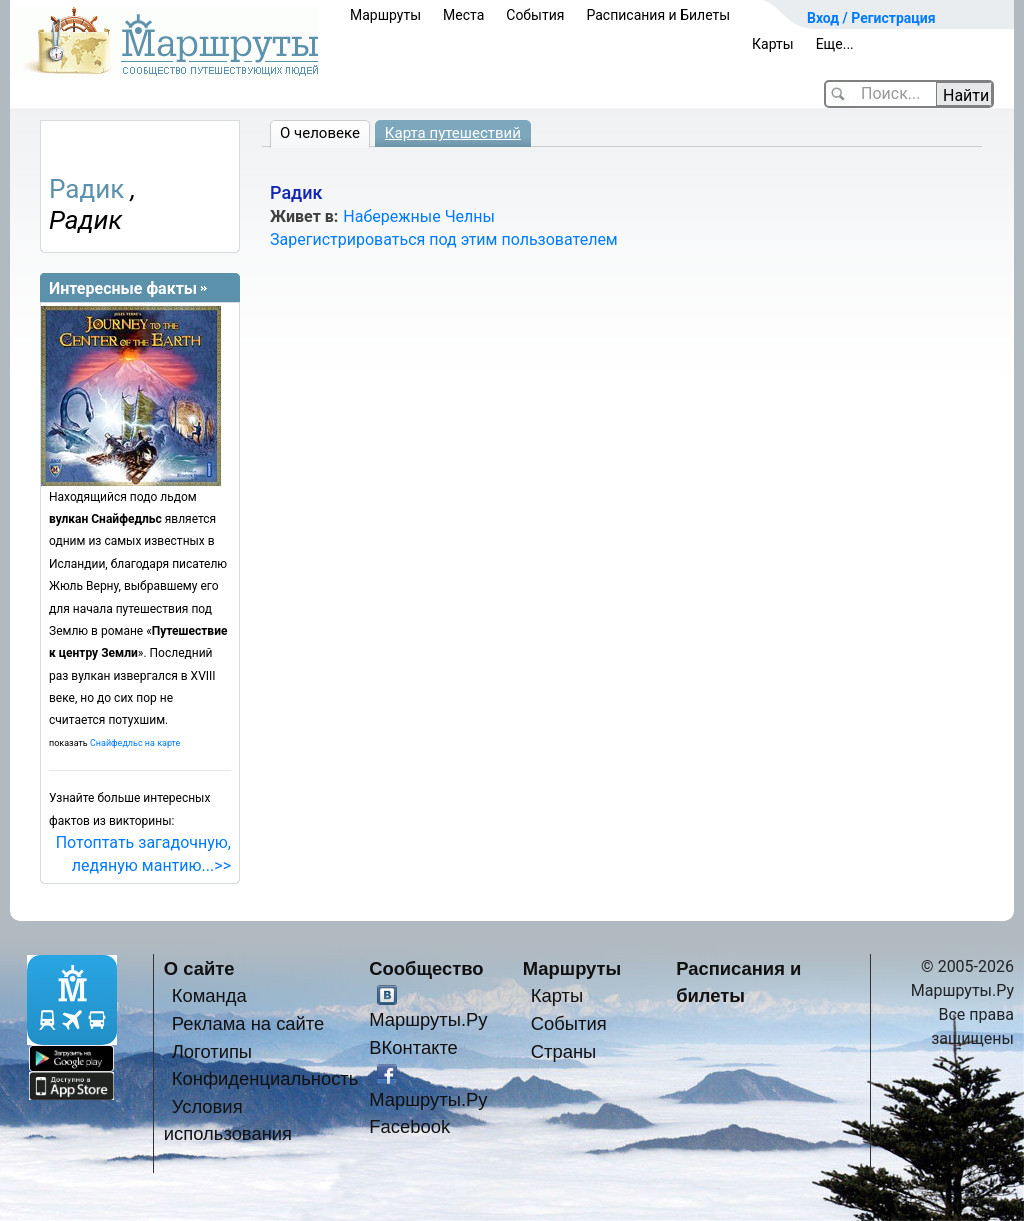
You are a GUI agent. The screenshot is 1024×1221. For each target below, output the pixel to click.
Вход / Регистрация (871, 18)
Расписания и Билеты (658, 15)
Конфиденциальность (265, 1078)
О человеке (320, 133)
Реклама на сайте (248, 1023)
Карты (773, 44)
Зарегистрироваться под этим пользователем (444, 239)
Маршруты (385, 15)
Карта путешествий (453, 133)
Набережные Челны (419, 216)
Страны (564, 1051)
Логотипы (212, 1051)
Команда (209, 995)
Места (463, 15)
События (535, 15)
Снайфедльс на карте (135, 743)
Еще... (835, 44)
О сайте (199, 968)
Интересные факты (123, 288)
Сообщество (426, 968)
